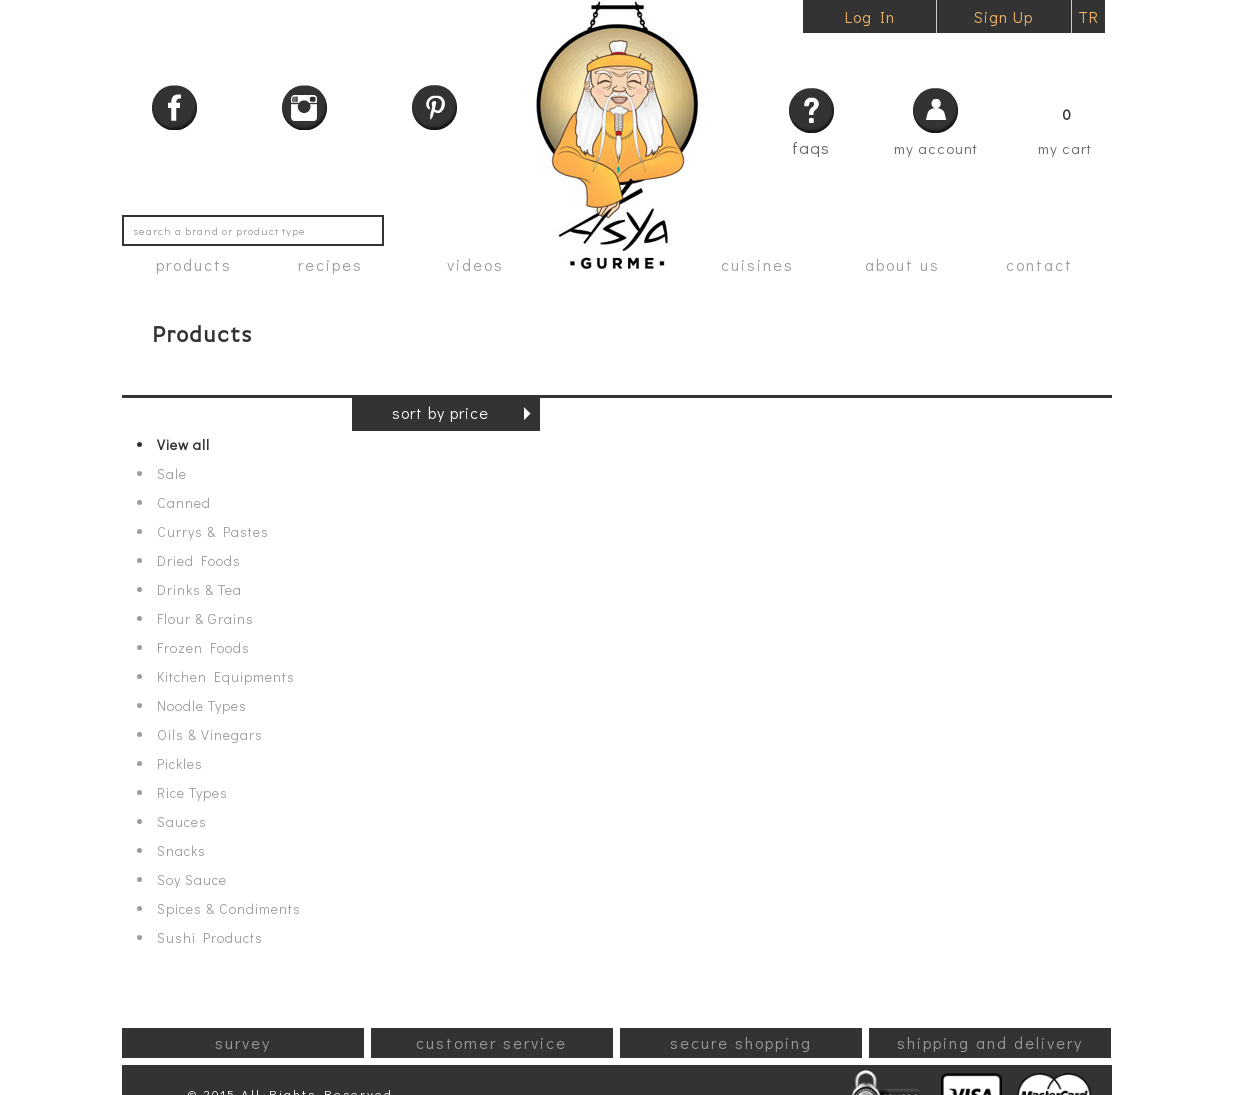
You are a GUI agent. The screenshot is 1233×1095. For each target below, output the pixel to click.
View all (183, 445)
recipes (330, 264)
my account (936, 148)
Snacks (181, 851)
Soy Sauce (192, 880)
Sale (172, 474)
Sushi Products (210, 938)
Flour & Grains (205, 619)
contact (1039, 264)
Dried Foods (199, 561)
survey (243, 1042)
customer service (491, 1042)
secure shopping (741, 1042)
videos (475, 264)
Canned (184, 503)
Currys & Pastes (213, 532)
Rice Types (192, 793)
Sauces (182, 822)
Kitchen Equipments (226, 677)
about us (902, 264)
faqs (811, 147)
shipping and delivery (990, 1042)
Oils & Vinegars (210, 735)
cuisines (757, 264)
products (194, 264)
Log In (870, 16)
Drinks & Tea (199, 590)
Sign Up (1003, 16)
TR (1088, 16)
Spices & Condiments (229, 909)
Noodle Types (202, 706)
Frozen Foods (203, 648)
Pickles (180, 764)
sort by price (440, 412)
